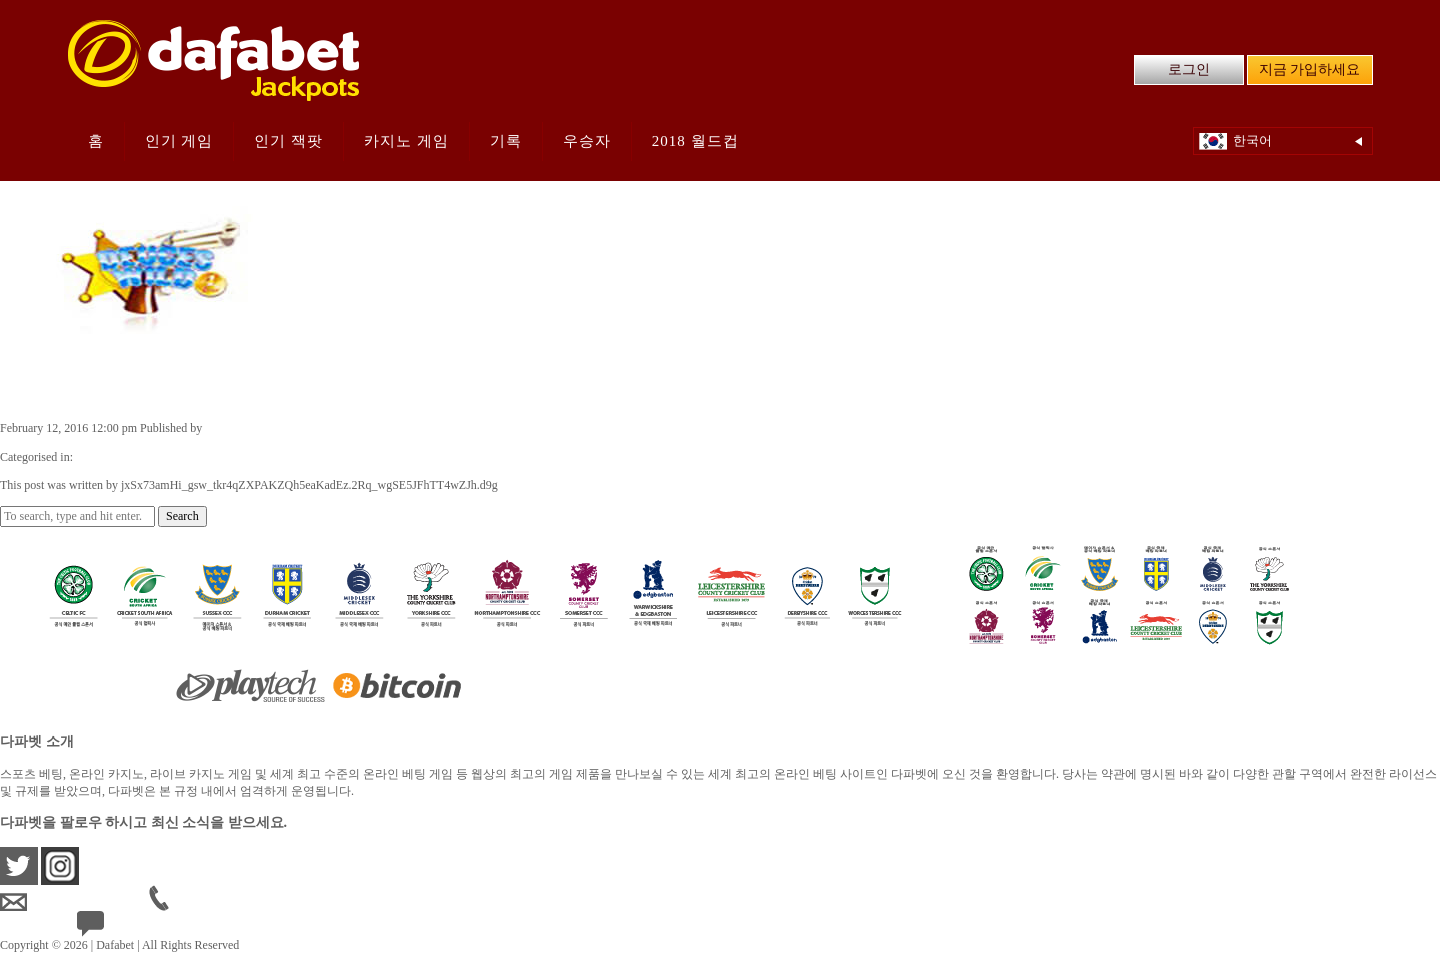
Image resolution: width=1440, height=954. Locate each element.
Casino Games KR (120, 457)
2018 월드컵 (695, 141)
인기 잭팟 (288, 141)
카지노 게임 (406, 141)
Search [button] (182, 516)
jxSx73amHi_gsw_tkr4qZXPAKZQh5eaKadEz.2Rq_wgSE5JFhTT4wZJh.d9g (393, 428)
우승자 (587, 141)
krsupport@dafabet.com (74, 902)
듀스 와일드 (63, 386)
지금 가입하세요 (1310, 69)
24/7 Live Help (128, 928)
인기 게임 (179, 141)
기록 (506, 141)
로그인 (1189, 69)
